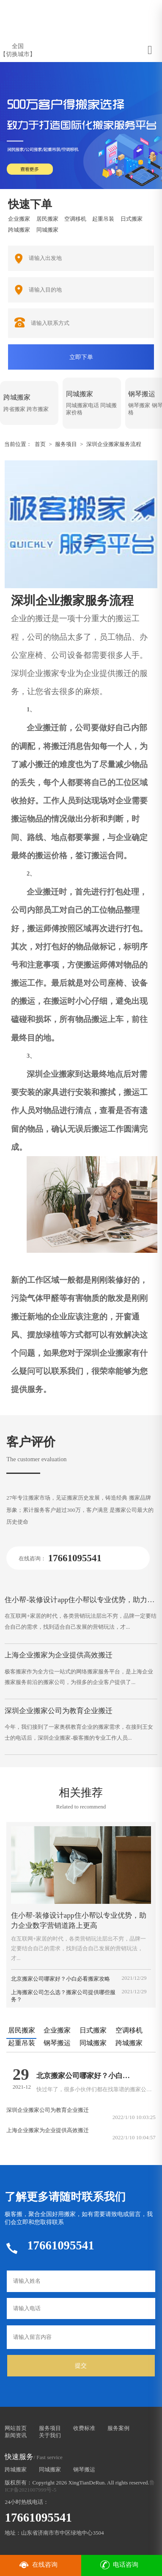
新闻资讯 (16, 2435)
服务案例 (118, 2428)
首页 (40, 444)
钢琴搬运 (84, 2469)
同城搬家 (50, 2469)
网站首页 (16, 2428)
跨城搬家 (16, 2469)
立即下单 (81, 357)
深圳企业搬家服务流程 (113, 444)
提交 (81, 2365)
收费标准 (84, 2428)
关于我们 (50, 2435)
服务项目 (66, 444)
